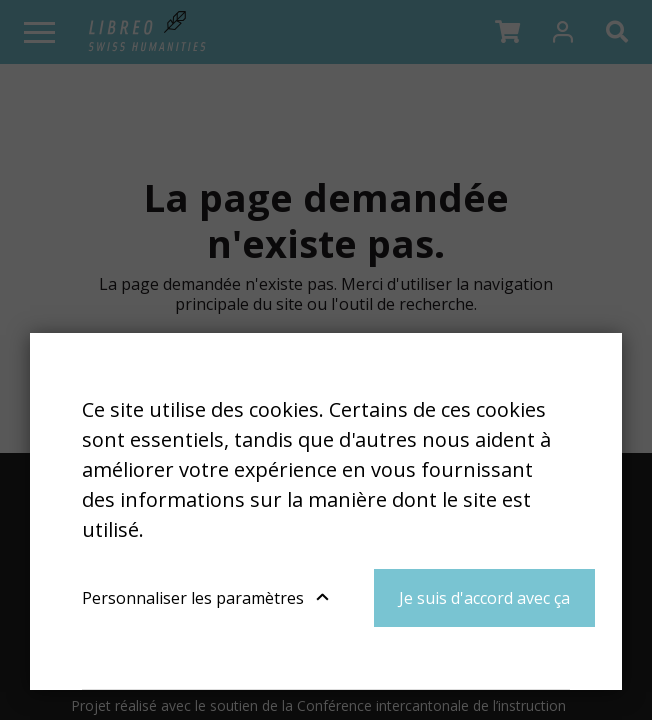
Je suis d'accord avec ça (484, 598)
